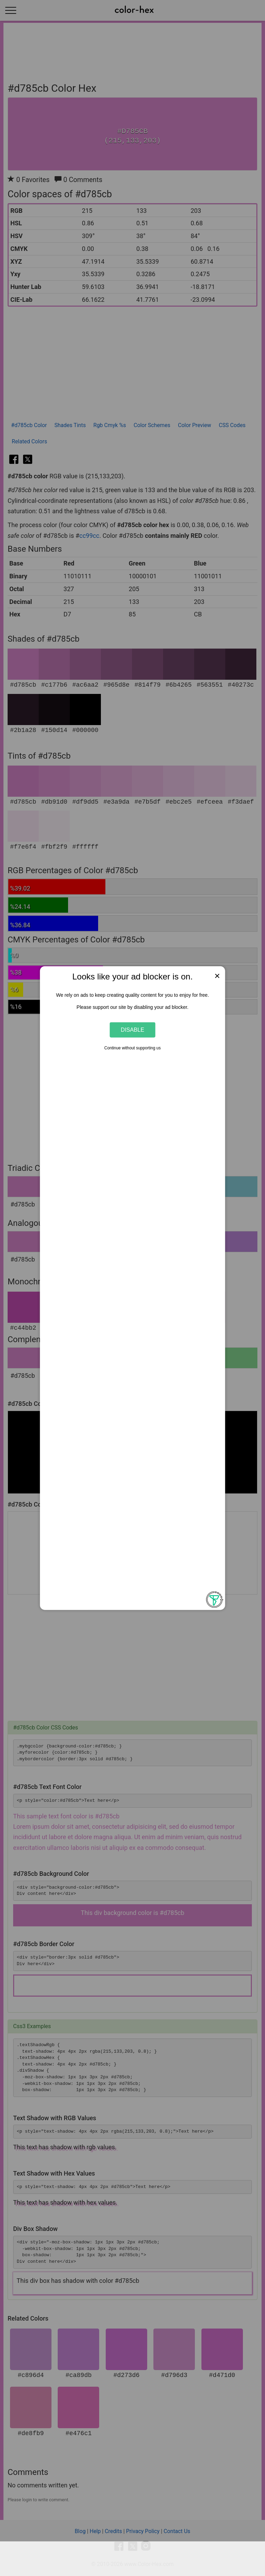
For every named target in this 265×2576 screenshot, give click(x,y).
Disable (132, 1030)
